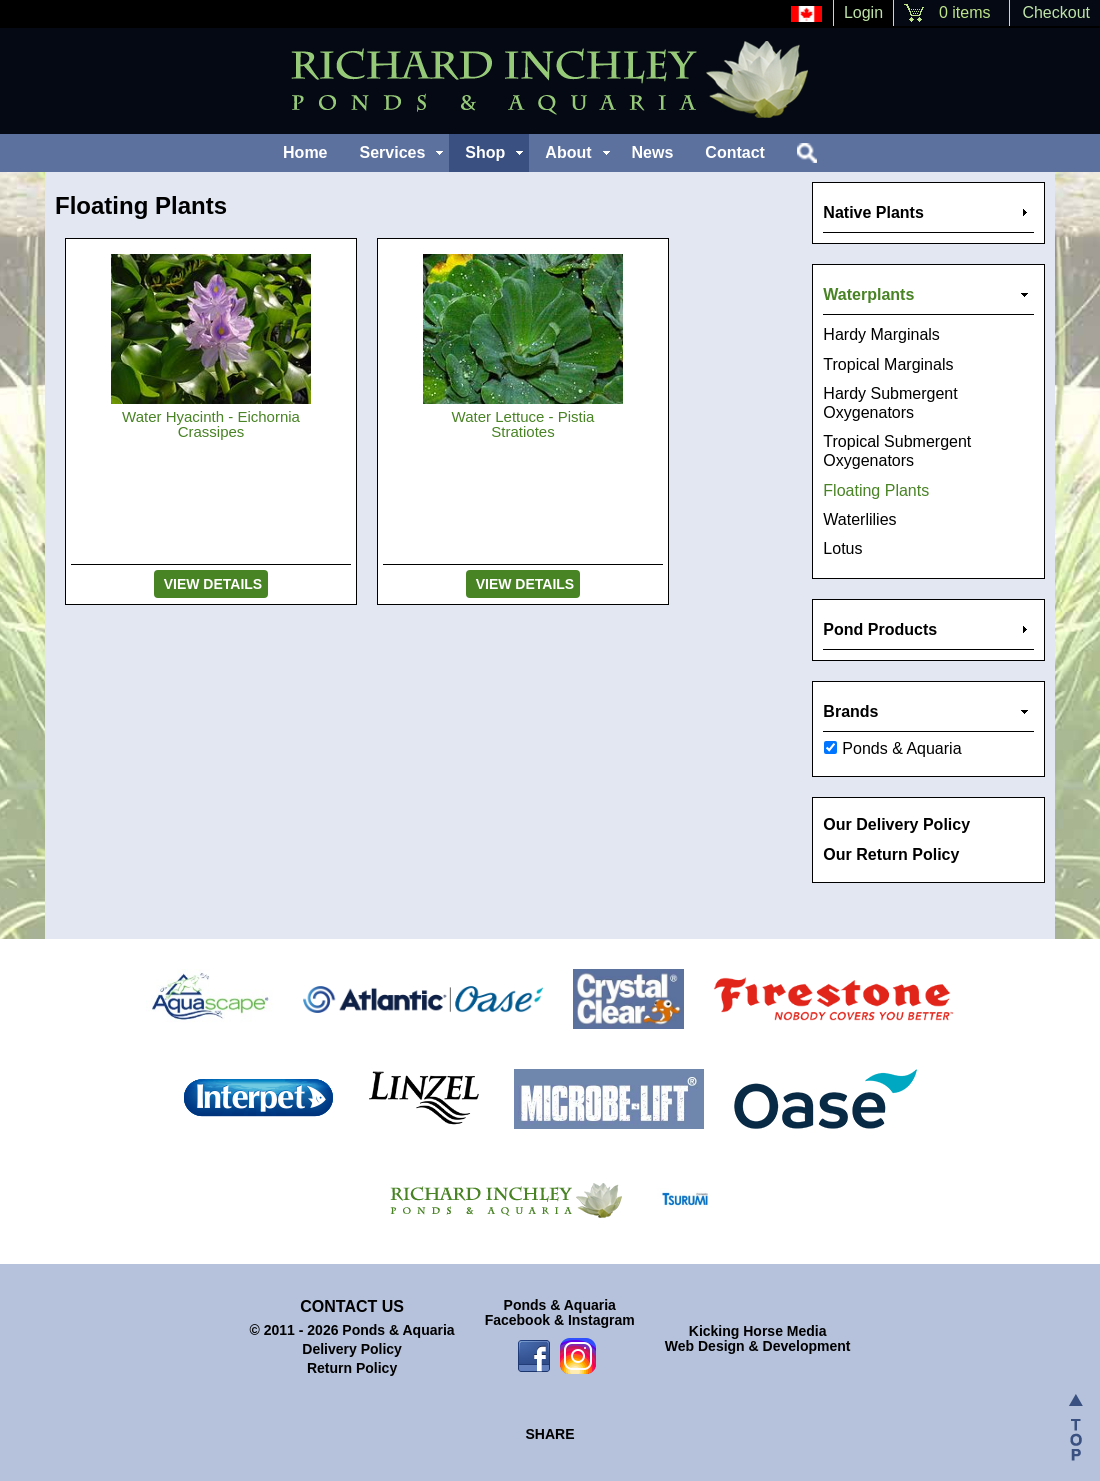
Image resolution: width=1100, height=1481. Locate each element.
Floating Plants (876, 490)
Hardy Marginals (881, 334)
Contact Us (352, 1306)
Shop (485, 152)
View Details (211, 584)
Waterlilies (859, 519)
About (568, 152)
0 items (964, 12)
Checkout (1056, 12)
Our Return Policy (891, 854)
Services (393, 152)
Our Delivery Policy (896, 824)
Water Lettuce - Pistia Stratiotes (523, 424)
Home (305, 152)
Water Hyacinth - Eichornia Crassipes (211, 424)
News (653, 152)
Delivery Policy (352, 1349)
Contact (735, 152)
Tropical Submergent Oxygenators (897, 451)
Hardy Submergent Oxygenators (890, 403)
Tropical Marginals (888, 364)
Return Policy (352, 1368)
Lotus (842, 548)
